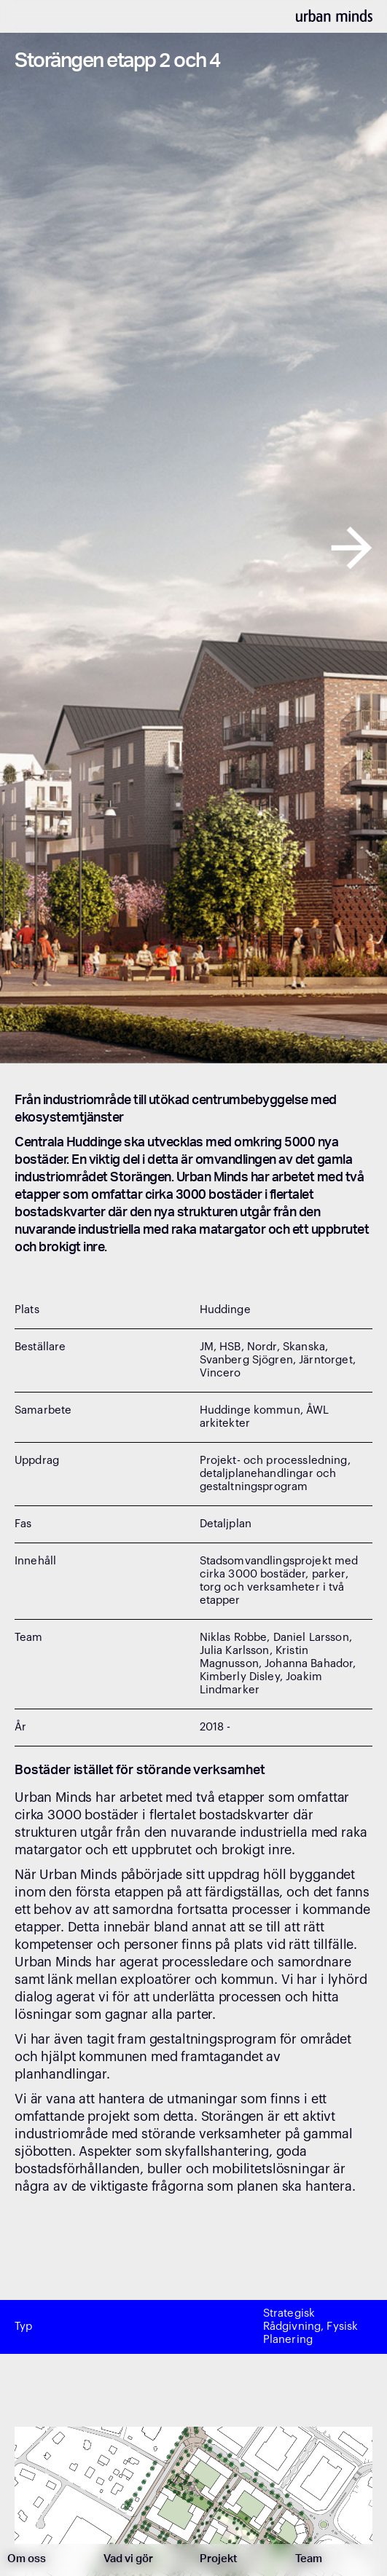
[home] (334, 14)
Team (308, 2559)
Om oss (26, 2559)
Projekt (218, 2559)
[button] (29, 548)
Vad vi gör (128, 2559)
